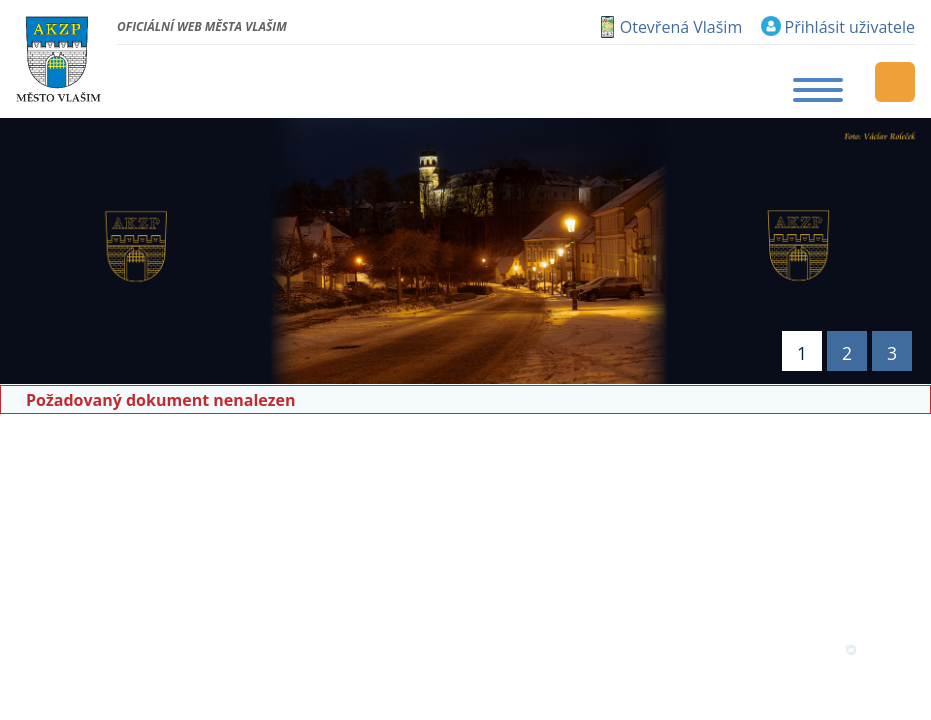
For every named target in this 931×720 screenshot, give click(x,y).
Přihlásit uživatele (850, 27)
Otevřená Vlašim (681, 27)
